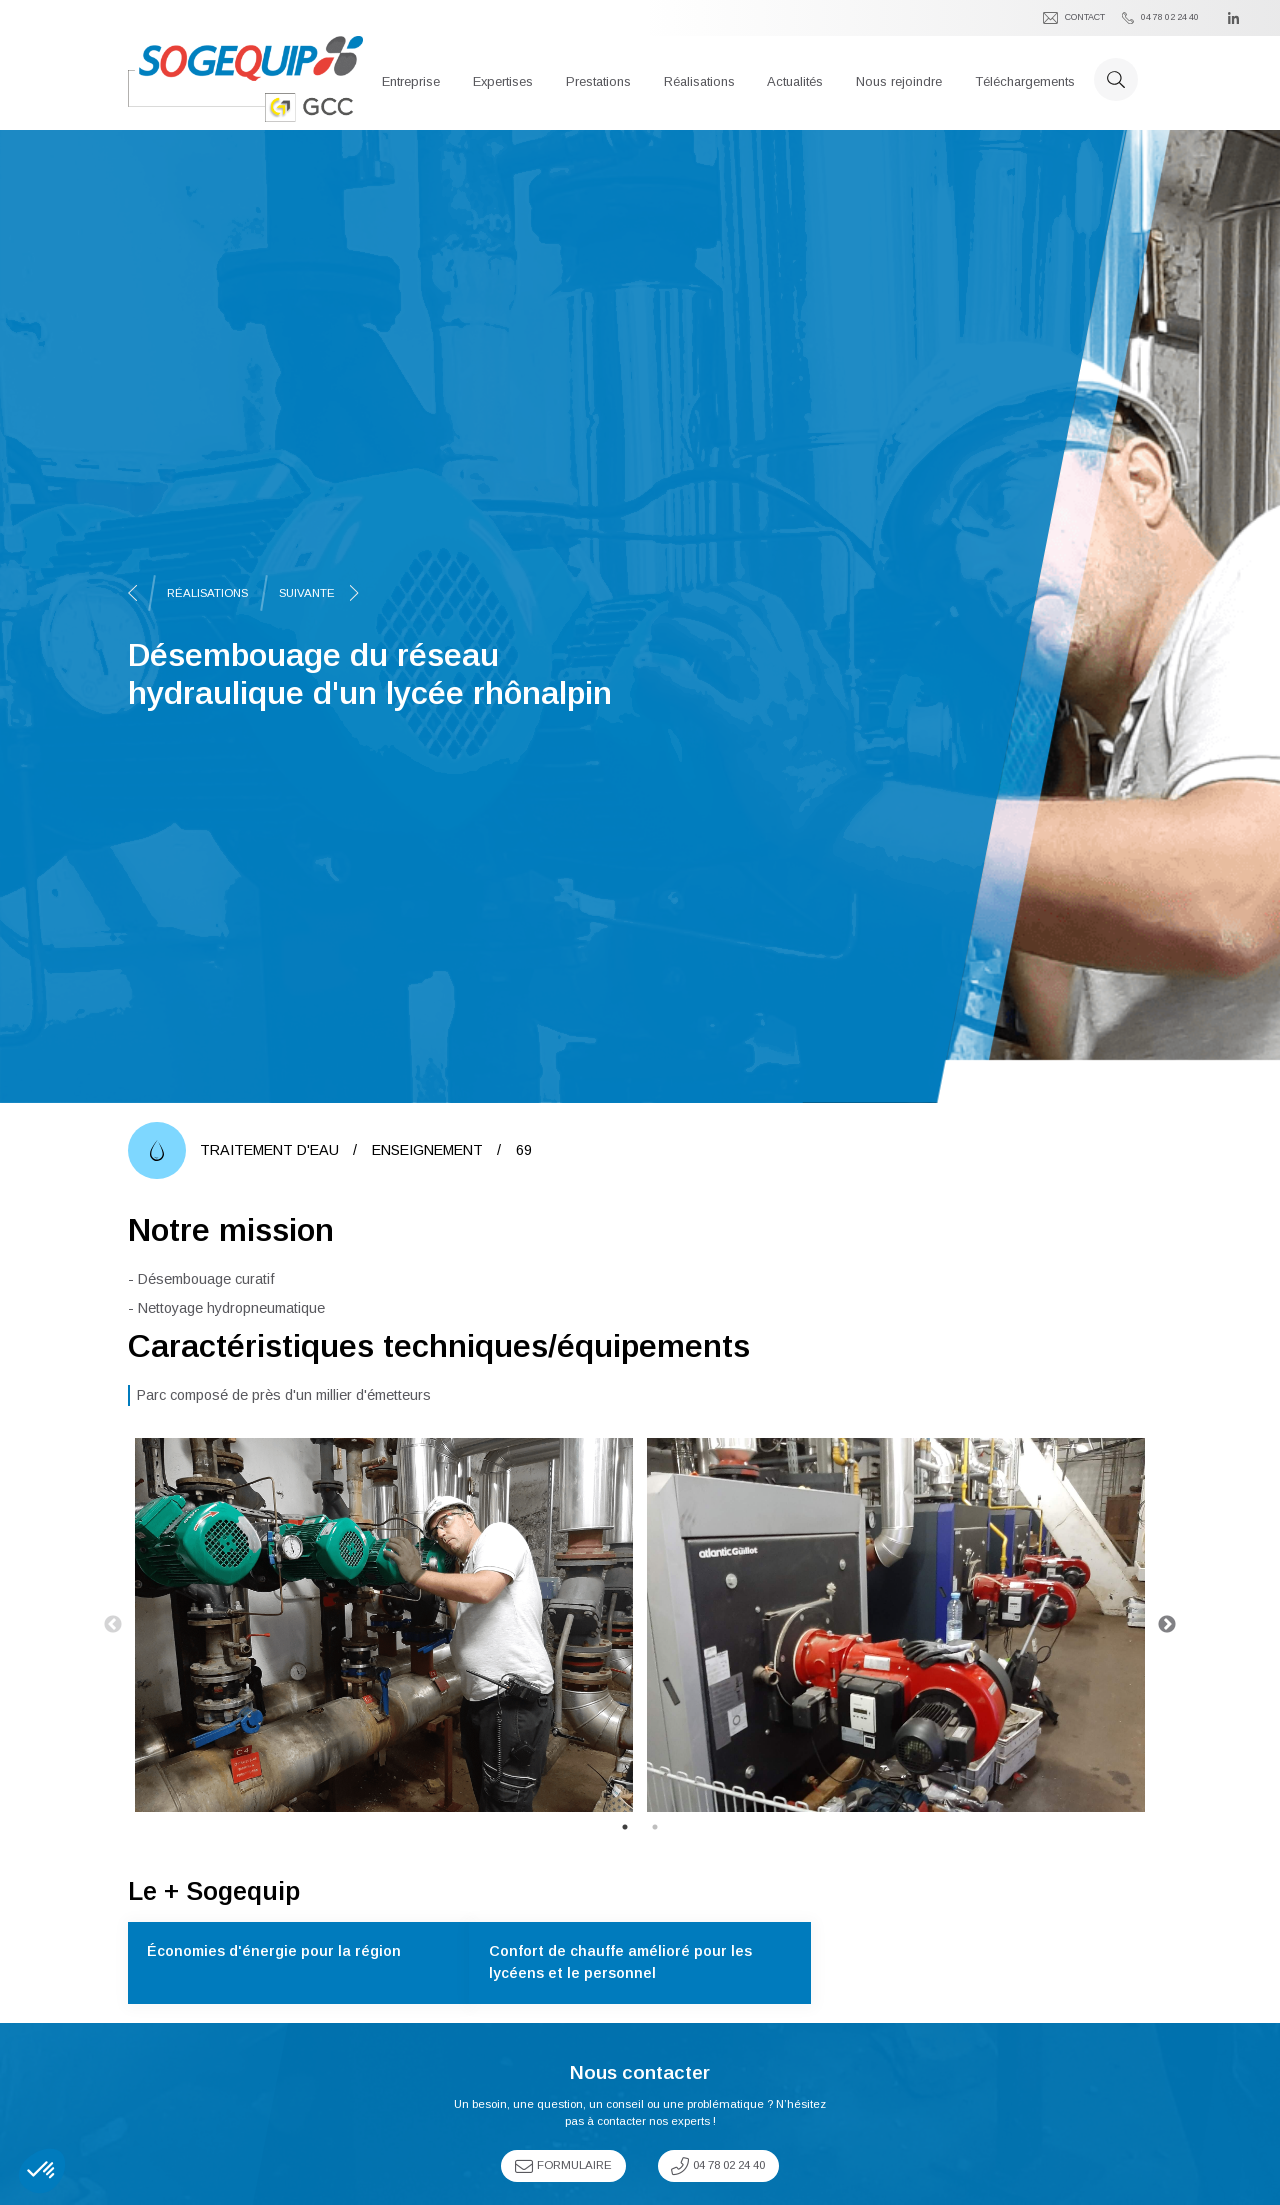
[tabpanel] (384, 1624)
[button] (411, 79)
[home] (245, 79)
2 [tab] (655, 1827)
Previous (113, 1625)
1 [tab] (625, 1827)
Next (1167, 1625)
